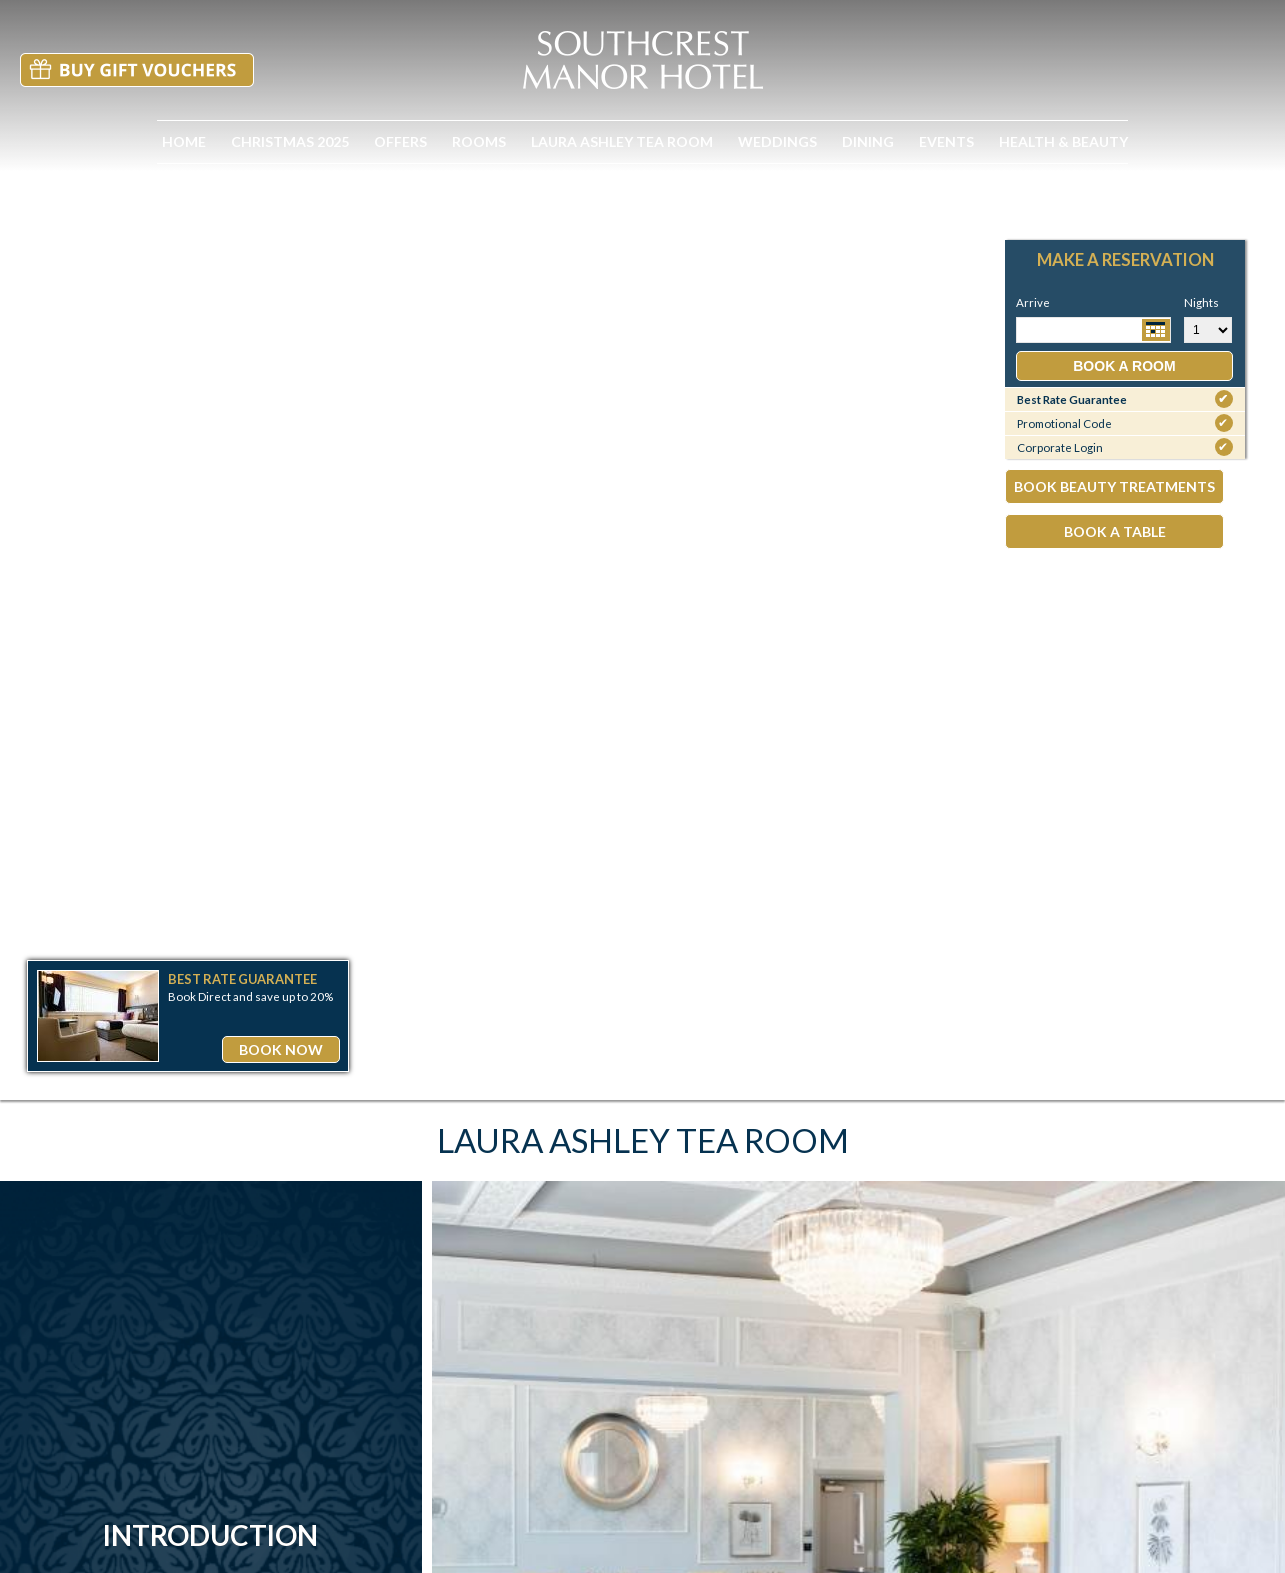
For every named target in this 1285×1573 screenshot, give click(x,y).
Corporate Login (1125, 447)
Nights (1187, 302)
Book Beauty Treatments (1114, 486)
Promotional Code (1125, 423)
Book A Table (1115, 531)
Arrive (1033, 302)
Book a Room (1124, 366)
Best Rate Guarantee (1125, 399)
